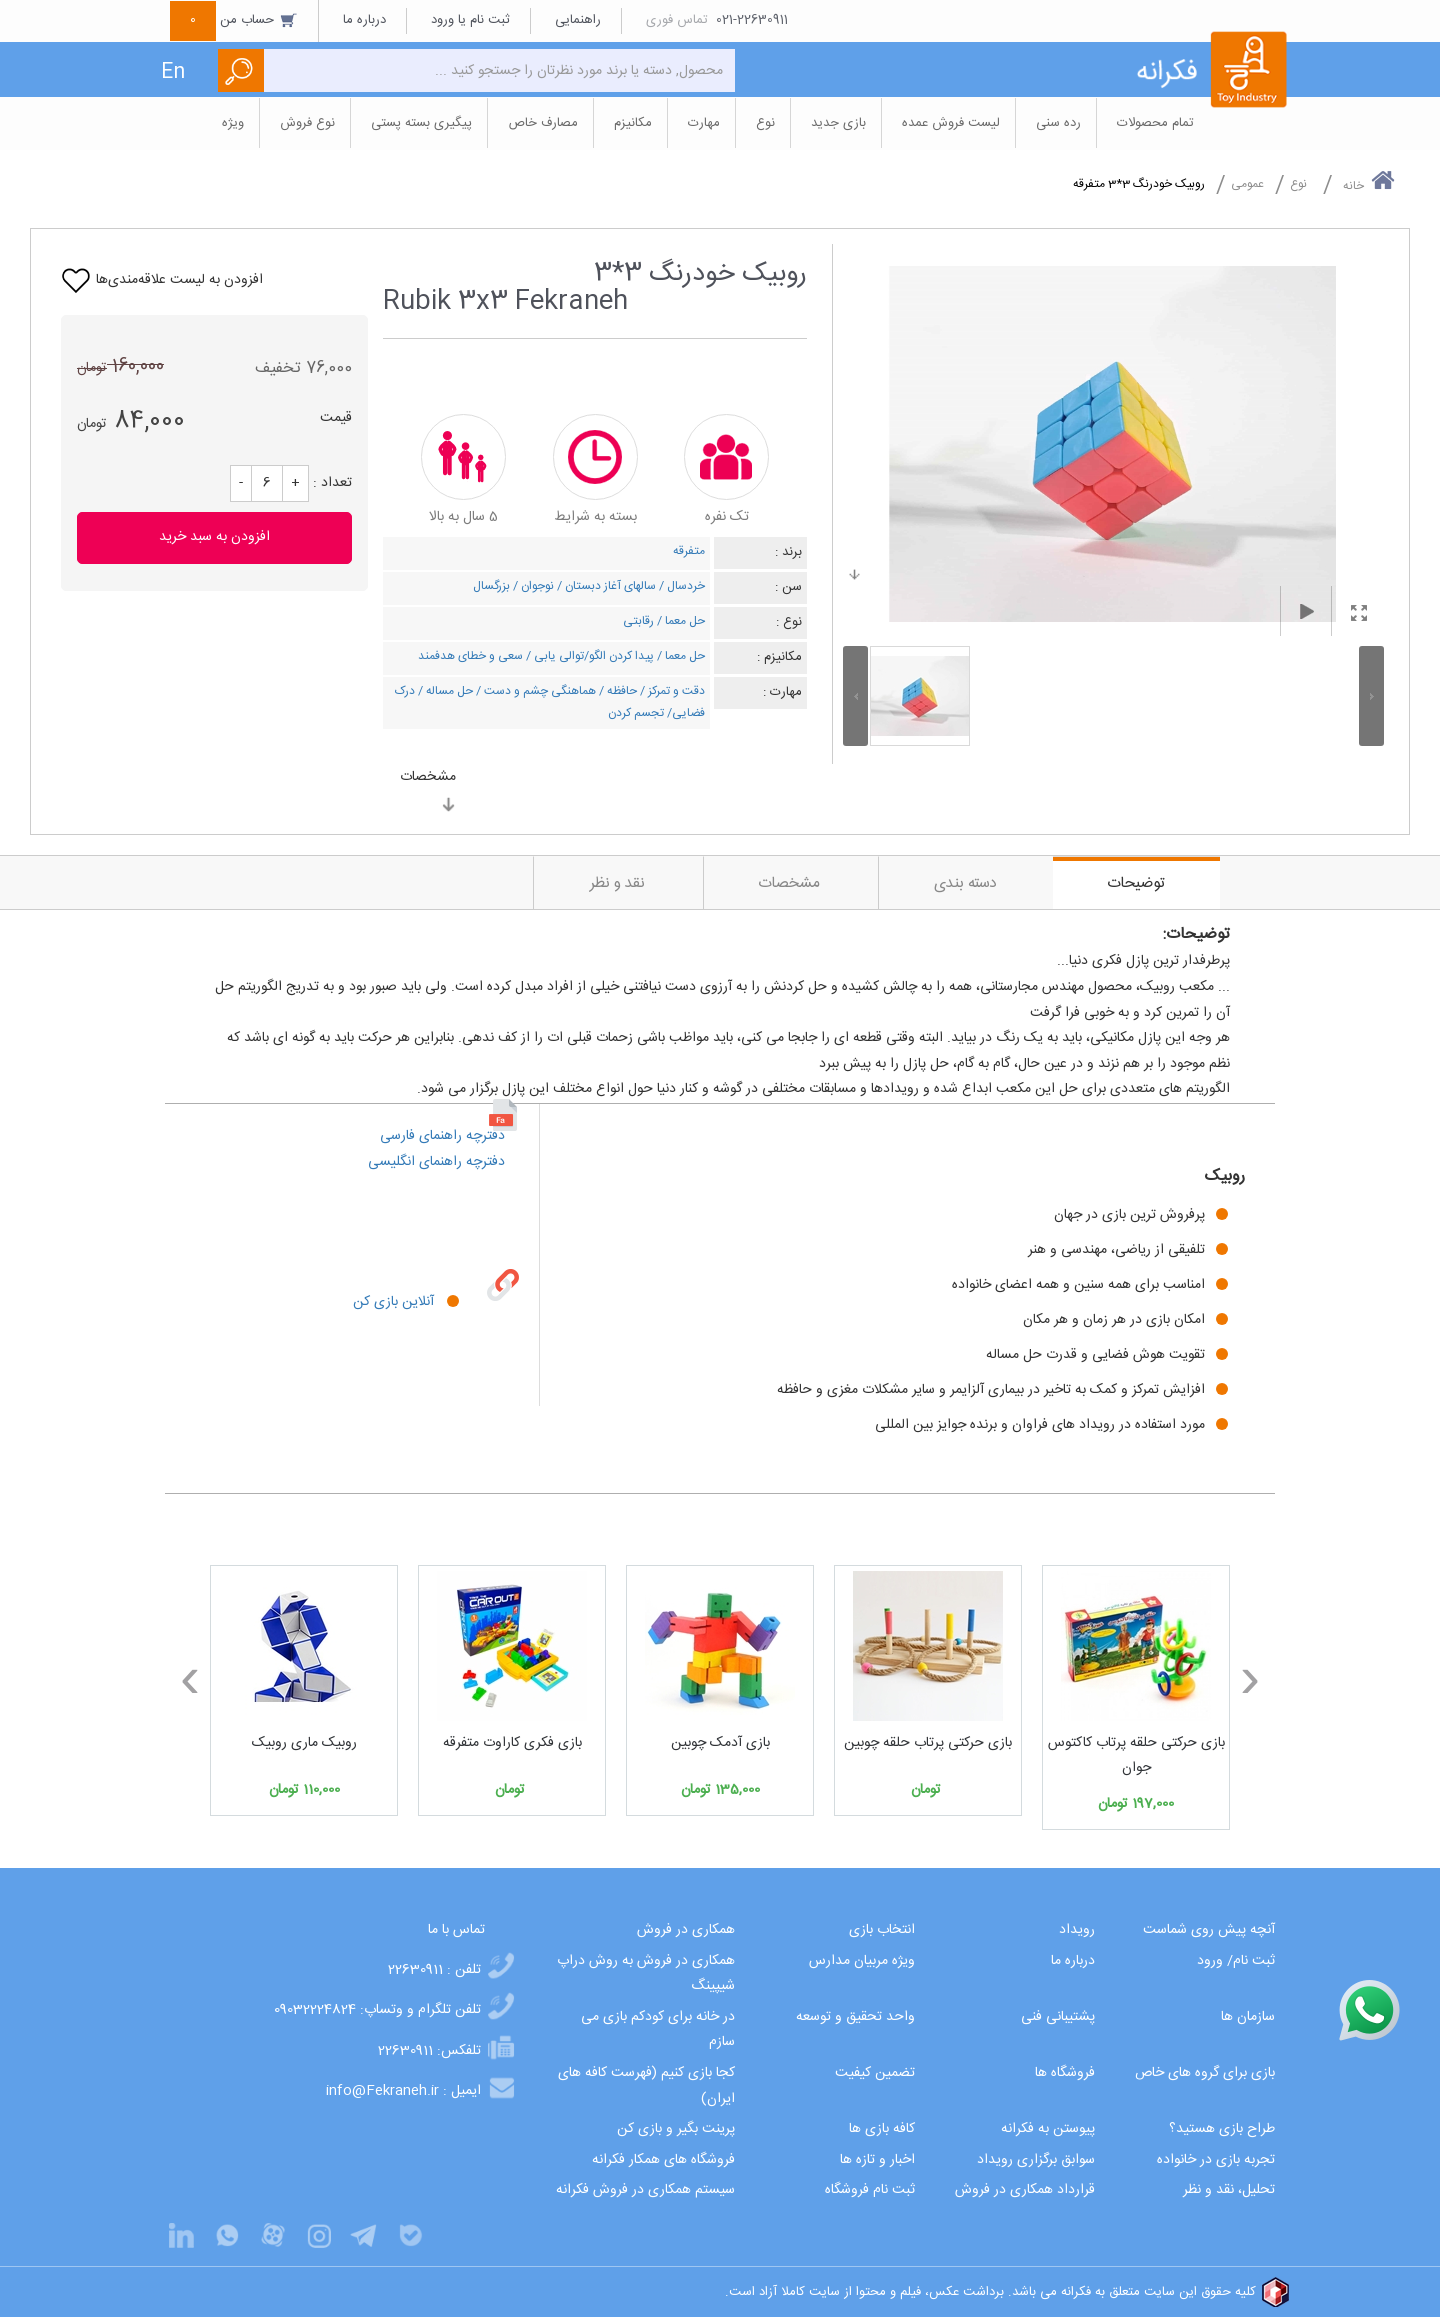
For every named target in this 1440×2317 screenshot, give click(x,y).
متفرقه (689, 551)
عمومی (1247, 184)
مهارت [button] (704, 123)
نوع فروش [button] (307, 123)
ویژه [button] (233, 123)
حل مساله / (444, 691)
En (173, 72)
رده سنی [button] (1058, 123)
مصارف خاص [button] (543, 123)
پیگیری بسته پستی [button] (421, 123)
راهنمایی (578, 20)
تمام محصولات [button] (1155, 123)
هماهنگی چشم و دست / (534, 691)
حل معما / (679, 621)
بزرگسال (491, 586)
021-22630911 (752, 20)
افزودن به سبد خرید (214, 537)
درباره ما (364, 20)
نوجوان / (532, 586)
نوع (1298, 184)
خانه (1369, 182)
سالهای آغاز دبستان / (605, 586)
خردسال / (680, 586)
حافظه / (616, 691)
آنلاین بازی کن (393, 1302)
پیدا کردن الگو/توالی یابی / (588, 656)
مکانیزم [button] (633, 123)
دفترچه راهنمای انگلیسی (438, 1162)
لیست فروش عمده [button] (951, 123)
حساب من (234, 20)
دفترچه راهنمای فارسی (444, 1136)
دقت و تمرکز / (671, 691)
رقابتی (638, 621)
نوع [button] (765, 123)
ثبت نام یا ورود (470, 20)
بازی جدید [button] (838, 123)
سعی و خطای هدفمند (470, 656)
